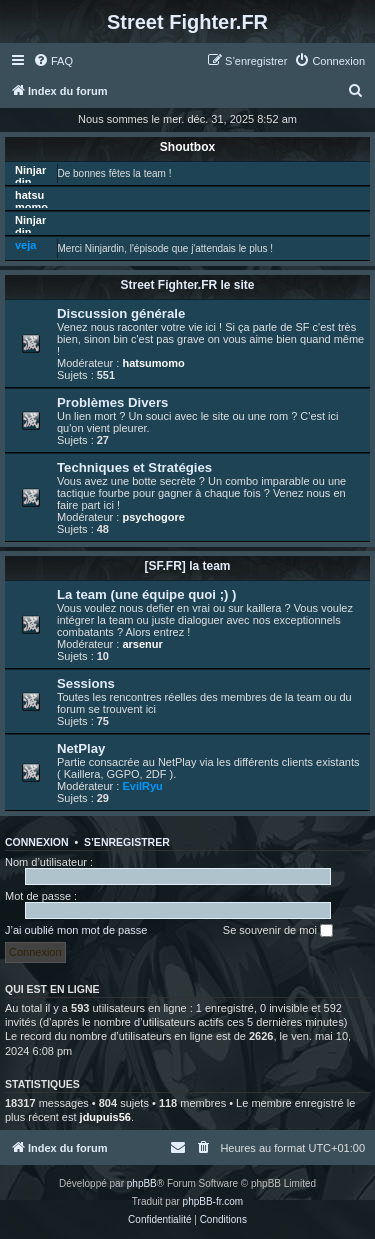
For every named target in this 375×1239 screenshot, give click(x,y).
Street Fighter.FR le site (187, 285)
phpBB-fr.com (213, 1201)
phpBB (142, 1183)
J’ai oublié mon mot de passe (76, 930)
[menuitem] (53, 61)
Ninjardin (30, 176)
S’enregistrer (127, 842)
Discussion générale (121, 313)
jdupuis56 (105, 1117)
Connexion (37, 842)
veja (25, 245)
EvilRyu (142, 786)
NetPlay (81, 748)
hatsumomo (31, 201)
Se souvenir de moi (278, 931)
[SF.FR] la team (187, 566)
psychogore (153, 517)
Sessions (86, 683)
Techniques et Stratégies (134, 467)
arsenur (142, 644)
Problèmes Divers (112, 402)
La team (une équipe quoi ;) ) (147, 594)
